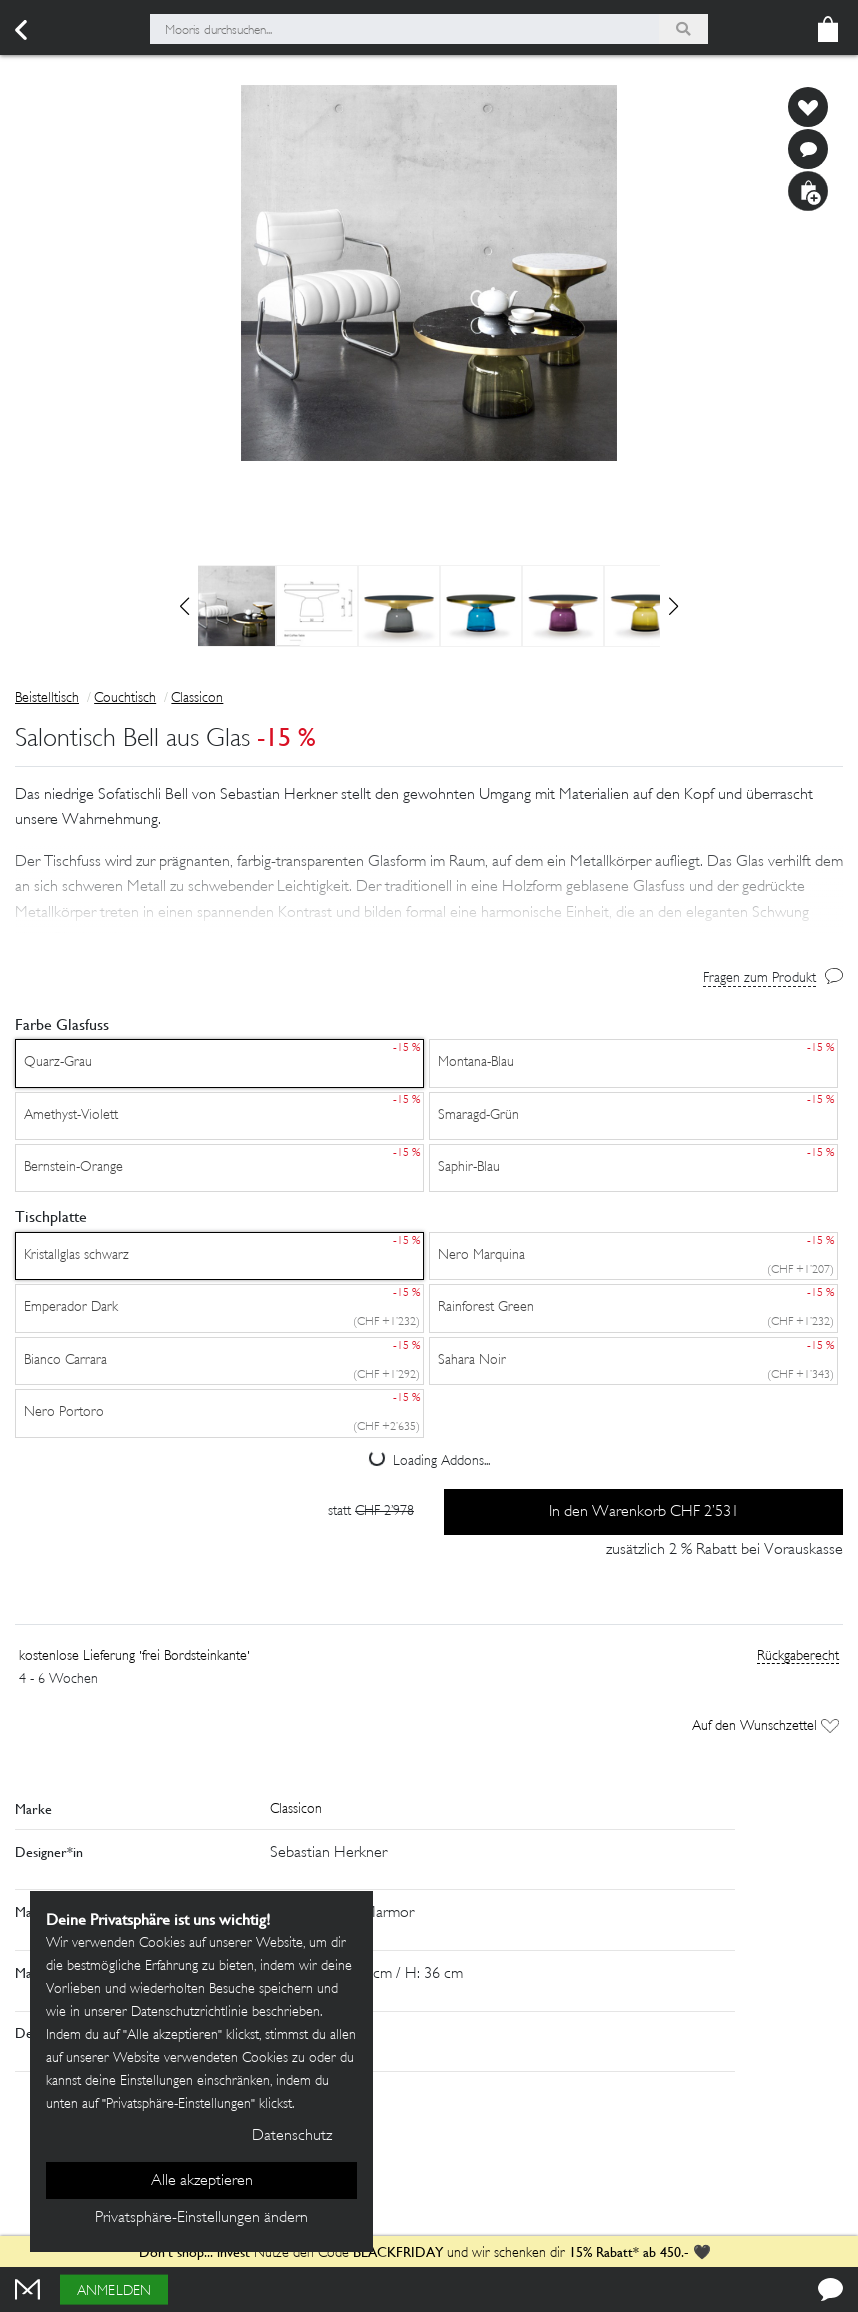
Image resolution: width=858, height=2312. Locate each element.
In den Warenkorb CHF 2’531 (644, 1512)
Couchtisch (125, 698)
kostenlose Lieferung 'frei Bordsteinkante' (134, 1656)
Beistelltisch (47, 698)
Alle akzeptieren (202, 2181)
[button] (429, 888)
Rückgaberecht (798, 1656)
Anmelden (114, 2291)
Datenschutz (292, 2136)
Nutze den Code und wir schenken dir (352, 2253)
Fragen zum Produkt (759, 978)
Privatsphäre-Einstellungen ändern (201, 2218)
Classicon (197, 698)
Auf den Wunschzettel (765, 1726)
